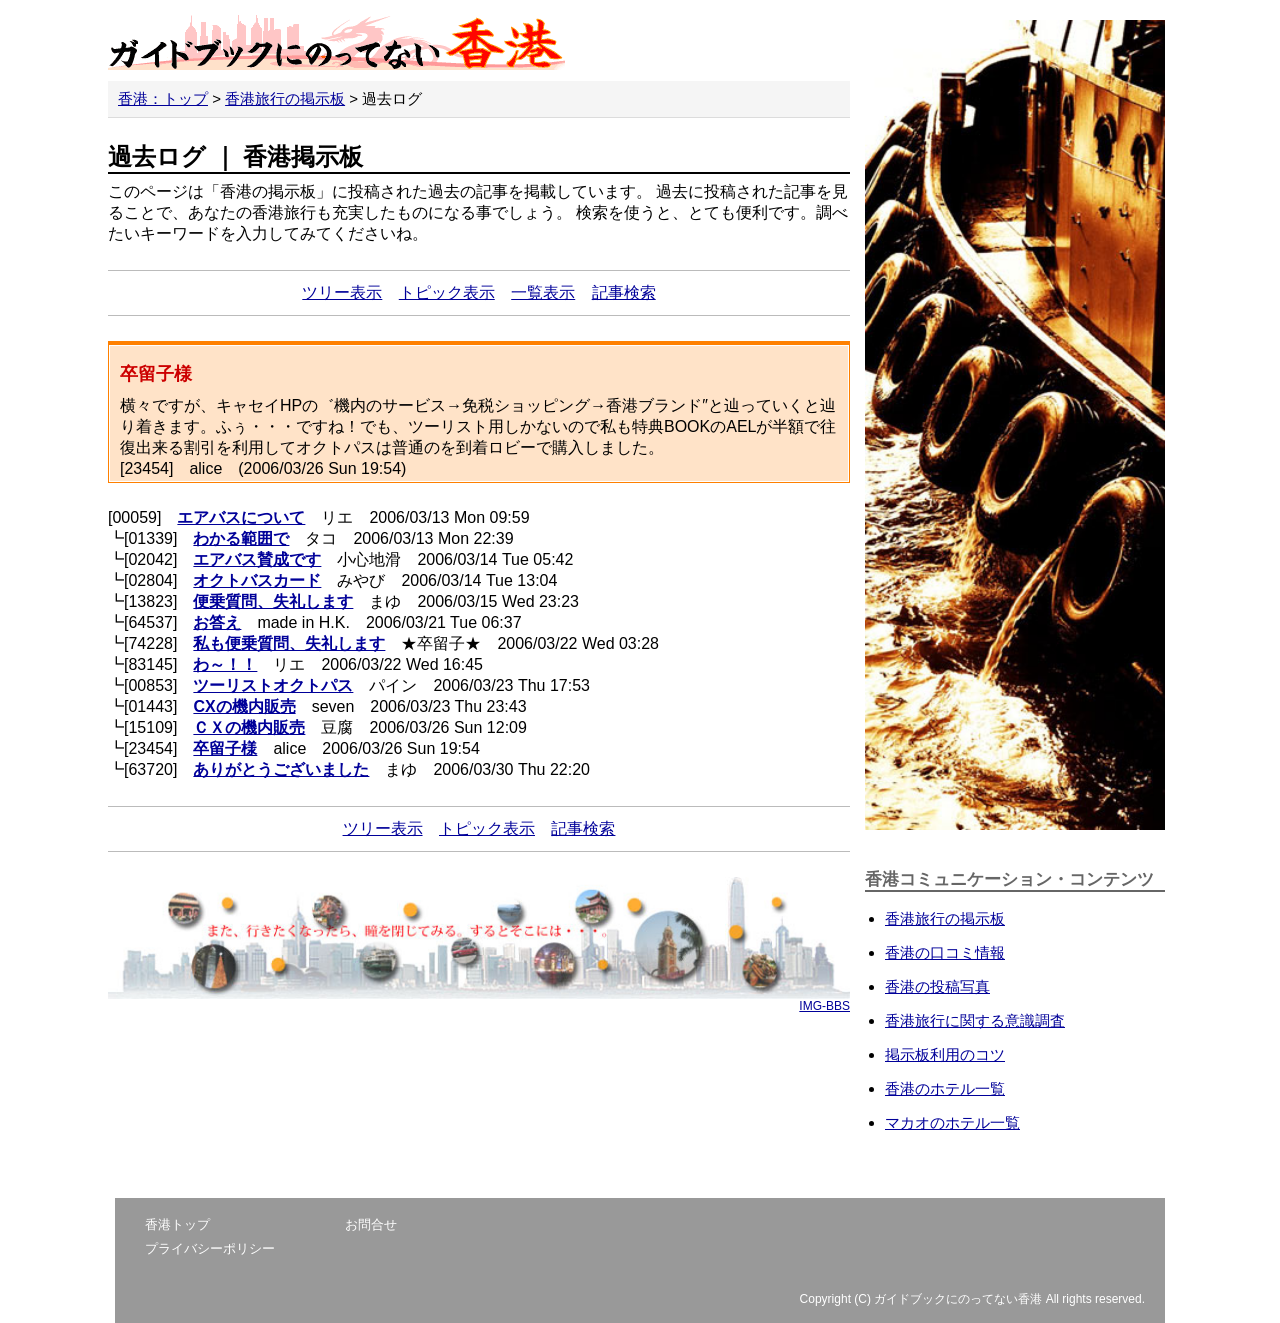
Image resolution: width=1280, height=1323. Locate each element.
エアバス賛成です (257, 559)
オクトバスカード (257, 580)
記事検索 (624, 292)
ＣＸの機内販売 (249, 727)
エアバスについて (241, 517)
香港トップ (177, 1224)
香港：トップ (163, 98)
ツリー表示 (342, 292)
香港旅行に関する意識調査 (975, 1020)
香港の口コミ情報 (945, 952)
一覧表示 (543, 292)
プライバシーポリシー (210, 1248)
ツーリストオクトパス (273, 685)
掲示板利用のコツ (945, 1054)
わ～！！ (225, 664)
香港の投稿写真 (937, 986)
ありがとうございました (281, 769)
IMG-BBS (824, 1006)
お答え (217, 622)
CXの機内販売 (244, 706)
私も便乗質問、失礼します (289, 643)
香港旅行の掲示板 (285, 98)
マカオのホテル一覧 (952, 1122)
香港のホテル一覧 (945, 1088)
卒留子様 (225, 748)
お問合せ (371, 1224)
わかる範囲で (241, 538)
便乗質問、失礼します (273, 601)
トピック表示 (447, 292)
